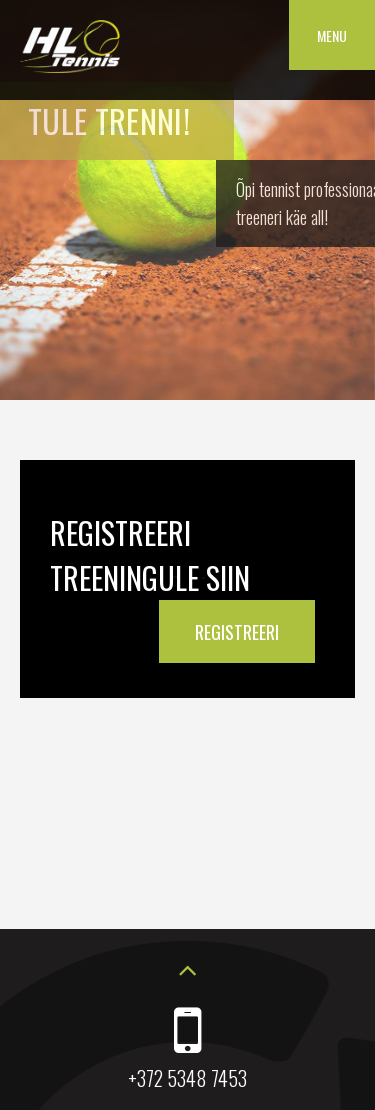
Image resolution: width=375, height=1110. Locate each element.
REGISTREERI (237, 632)
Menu (332, 35)
